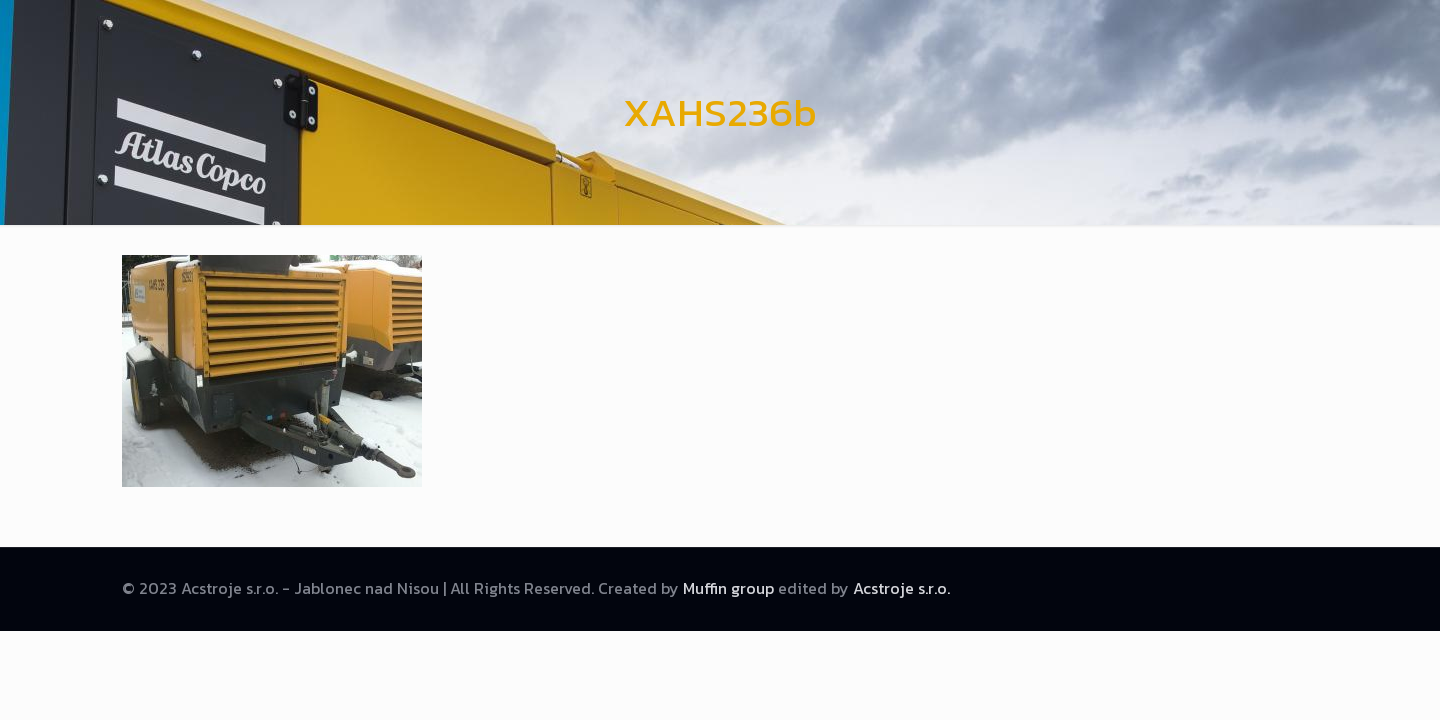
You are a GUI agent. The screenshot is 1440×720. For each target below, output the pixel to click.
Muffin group (728, 588)
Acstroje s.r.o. (901, 588)
